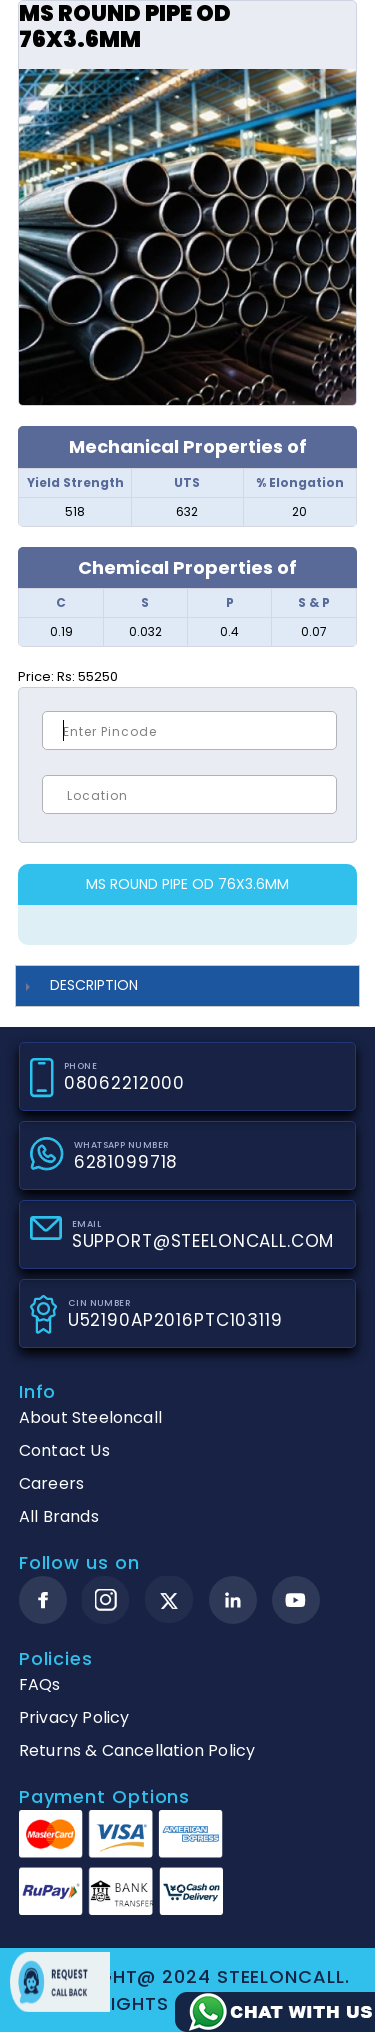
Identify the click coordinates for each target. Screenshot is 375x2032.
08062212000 (124, 1083)
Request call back (60, 1982)
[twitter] (169, 1600)
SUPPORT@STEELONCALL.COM (203, 1241)
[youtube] (296, 1600)
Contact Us (64, 1450)
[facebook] (43, 1600)
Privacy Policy (74, 1717)
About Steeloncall (90, 1417)
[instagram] (106, 1600)
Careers (51, 1483)
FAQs (40, 1684)
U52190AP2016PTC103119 (175, 1320)
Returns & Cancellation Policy (137, 1750)
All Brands (59, 1516)
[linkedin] (233, 1600)
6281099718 (126, 1162)
